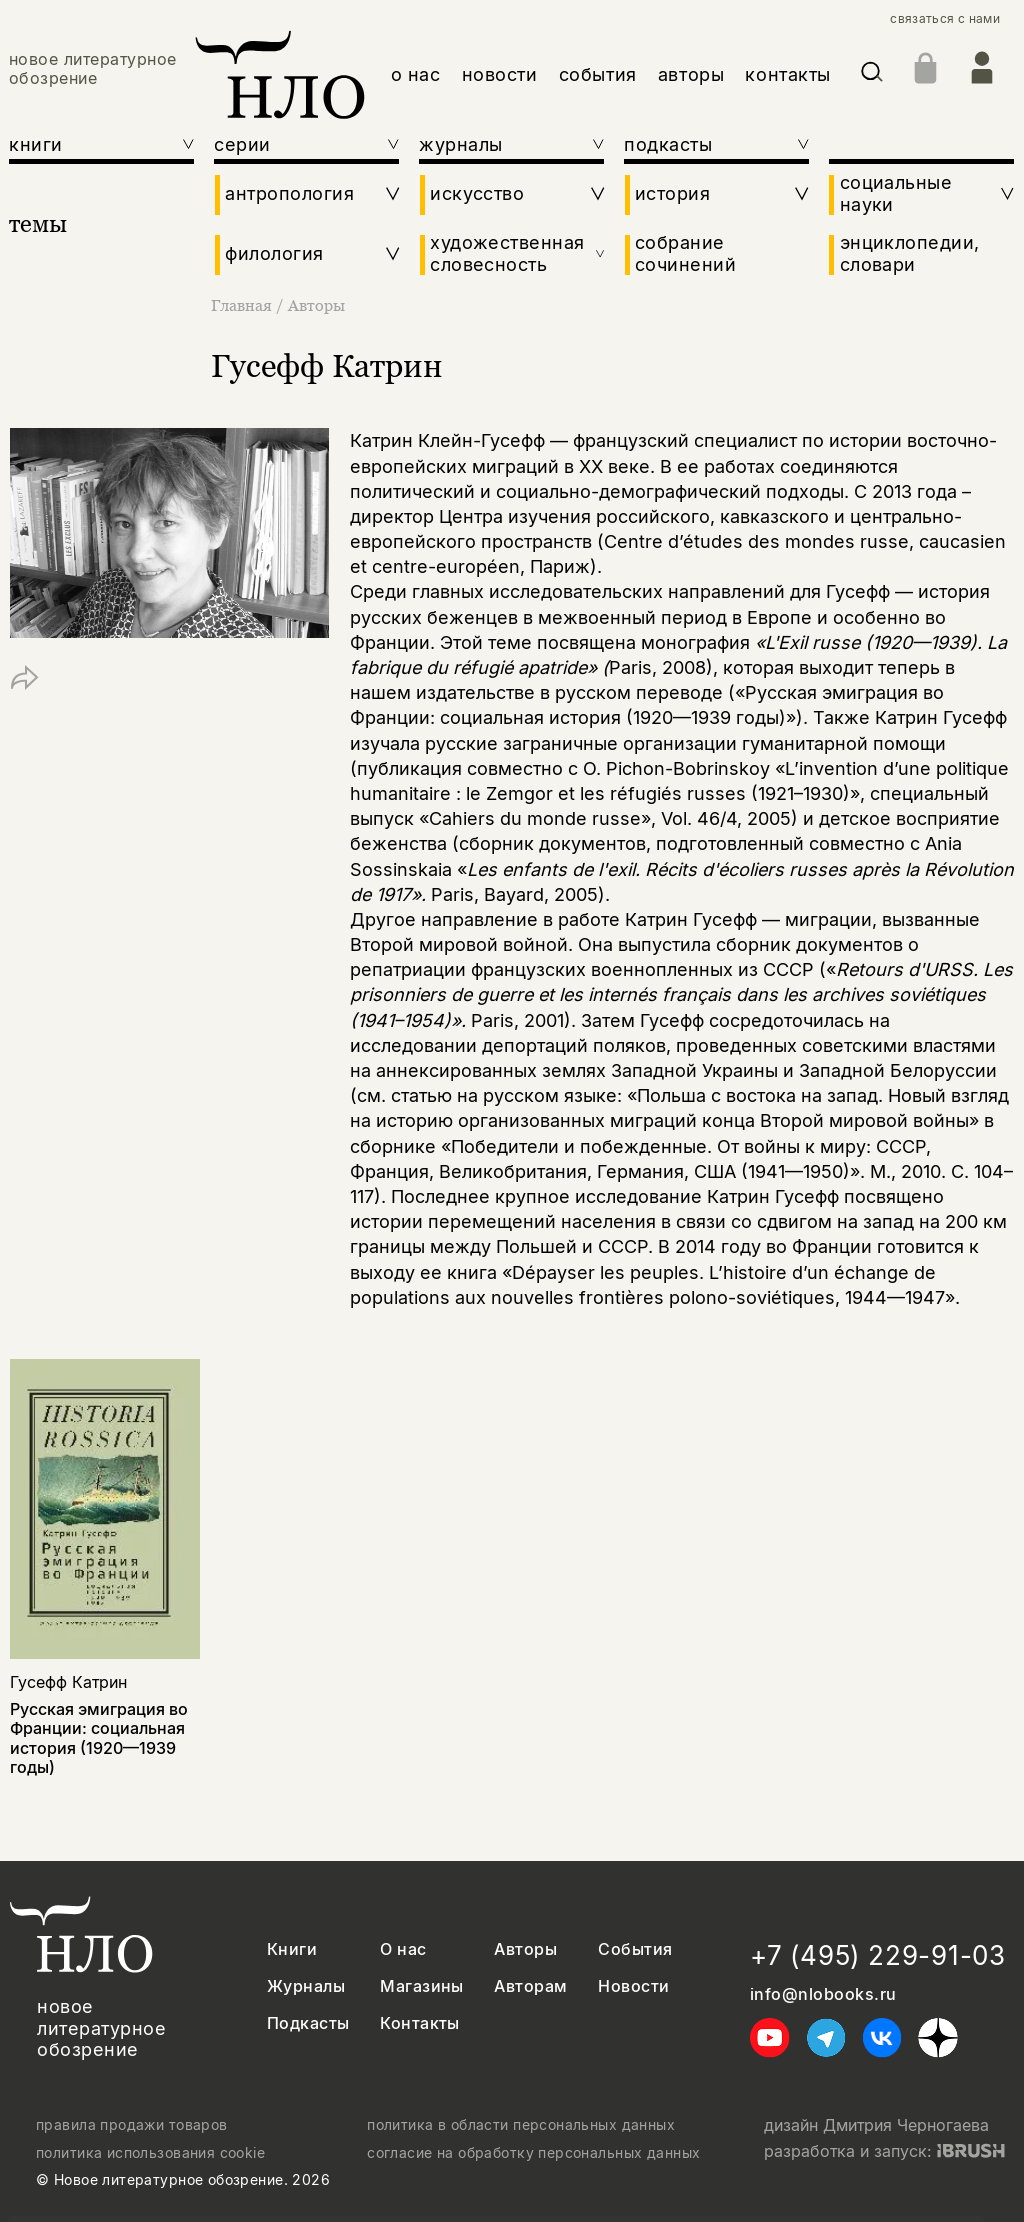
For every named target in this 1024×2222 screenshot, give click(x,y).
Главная (243, 305)
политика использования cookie (150, 2153)
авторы (691, 74)
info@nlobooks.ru (823, 1994)
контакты (787, 74)
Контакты (420, 2023)
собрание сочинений (685, 253)
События (635, 1949)
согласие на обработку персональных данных (533, 2153)
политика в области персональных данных (521, 2125)
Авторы (316, 305)
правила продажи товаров (132, 2125)
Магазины (422, 1986)
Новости (633, 1986)
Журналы (306, 1986)
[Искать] (872, 75)
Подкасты (308, 2023)
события (598, 74)
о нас (416, 74)
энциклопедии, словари (910, 253)
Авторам (530, 1986)
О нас (403, 1949)
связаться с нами (945, 19)
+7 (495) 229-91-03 (878, 1955)
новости (500, 74)
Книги (292, 1949)
